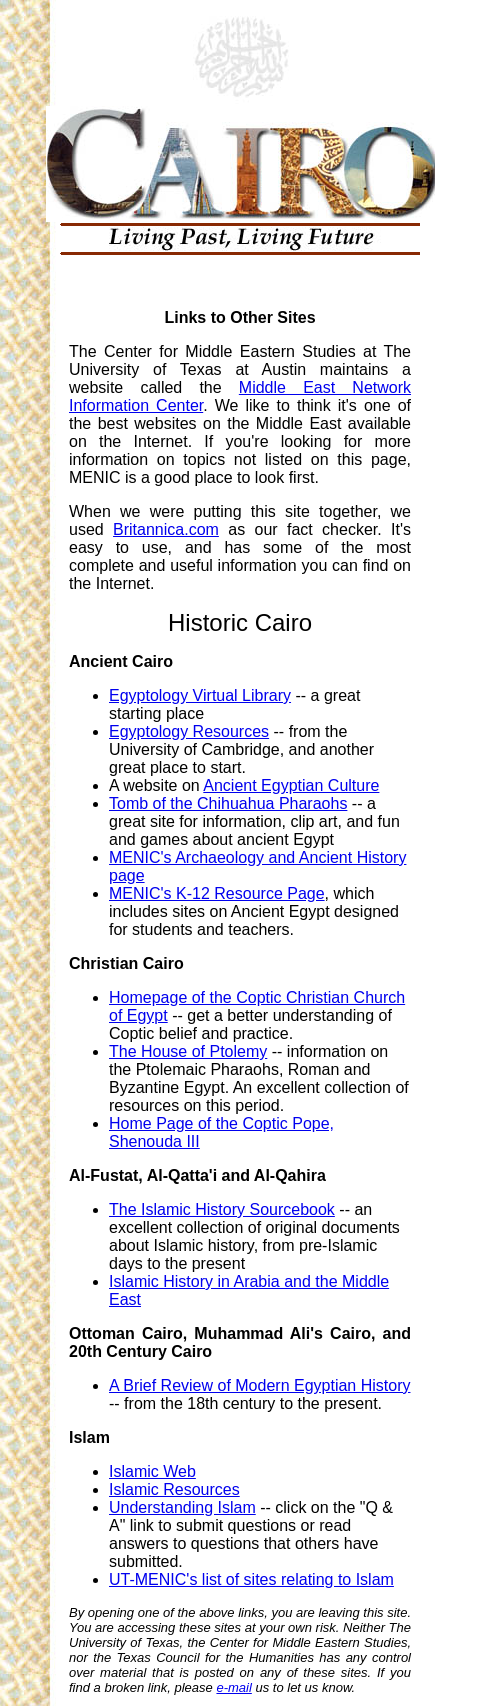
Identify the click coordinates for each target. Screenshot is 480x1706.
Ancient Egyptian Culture (291, 785)
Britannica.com (166, 529)
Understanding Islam (182, 1507)
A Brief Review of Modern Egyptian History (259, 1385)
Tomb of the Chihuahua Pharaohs (228, 803)
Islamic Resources (174, 1489)
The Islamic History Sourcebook (222, 1209)
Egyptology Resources (189, 731)
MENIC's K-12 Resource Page (217, 893)
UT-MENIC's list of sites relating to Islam (251, 1579)
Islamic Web (152, 1471)
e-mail (233, 1687)
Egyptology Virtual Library (200, 695)
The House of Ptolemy (188, 1051)
